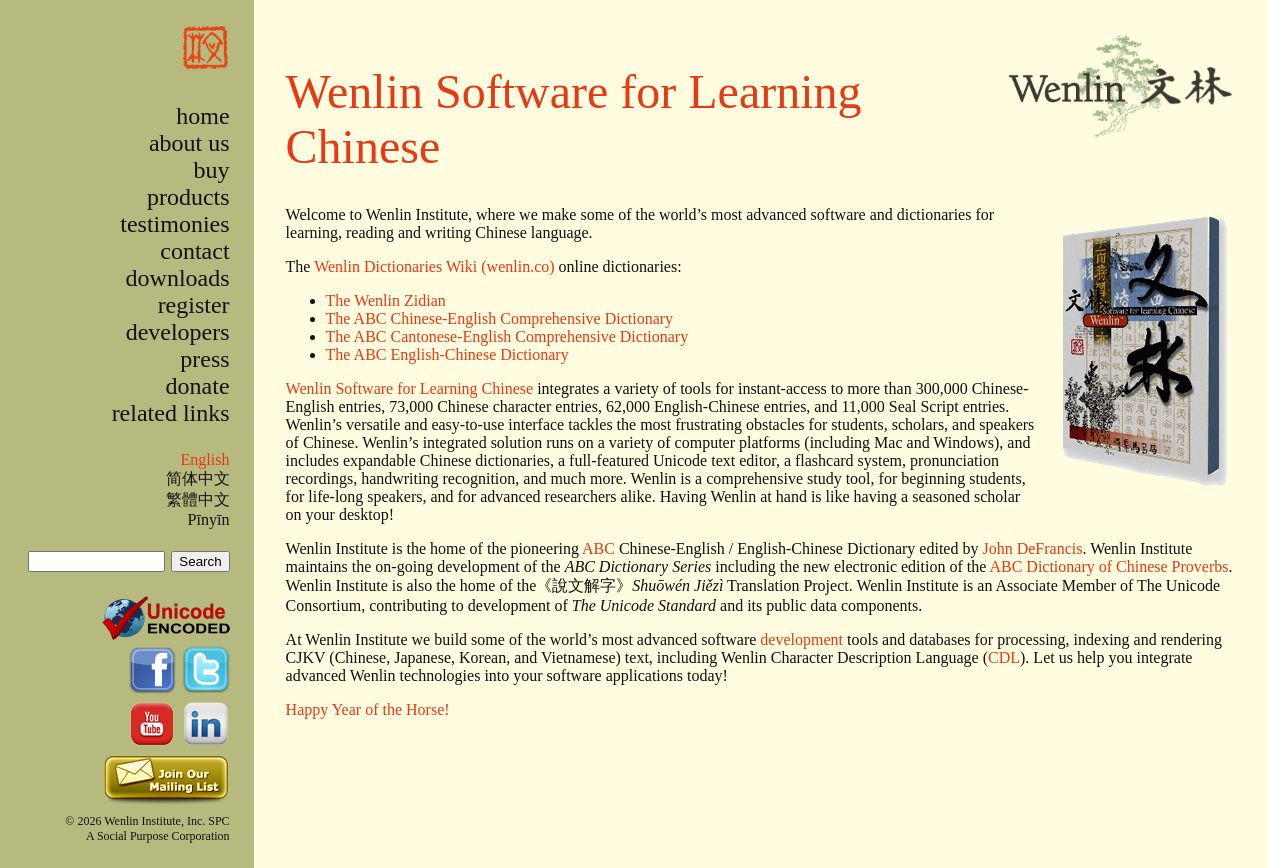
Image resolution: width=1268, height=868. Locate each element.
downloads (178, 278)
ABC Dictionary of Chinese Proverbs (1108, 566)
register (194, 305)
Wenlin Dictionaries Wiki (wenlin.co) (434, 266)
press (204, 359)
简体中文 (198, 478)
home (202, 116)
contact (194, 251)
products (188, 197)
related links (171, 413)
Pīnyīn (209, 519)
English (204, 459)
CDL (1004, 657)
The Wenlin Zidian (386, 300)
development (801, 639)
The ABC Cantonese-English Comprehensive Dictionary (507, 336)
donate (198, 386)
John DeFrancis (1032, 548)
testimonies (174, 224)
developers (178, 332)
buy (212, 170)
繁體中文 (198, 499)
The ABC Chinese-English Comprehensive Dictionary (500, 318)
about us (189, 143)
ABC (598, 548)
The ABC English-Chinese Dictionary (447, 354)
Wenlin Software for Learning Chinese (410, 388)
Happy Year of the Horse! (368, 709)
